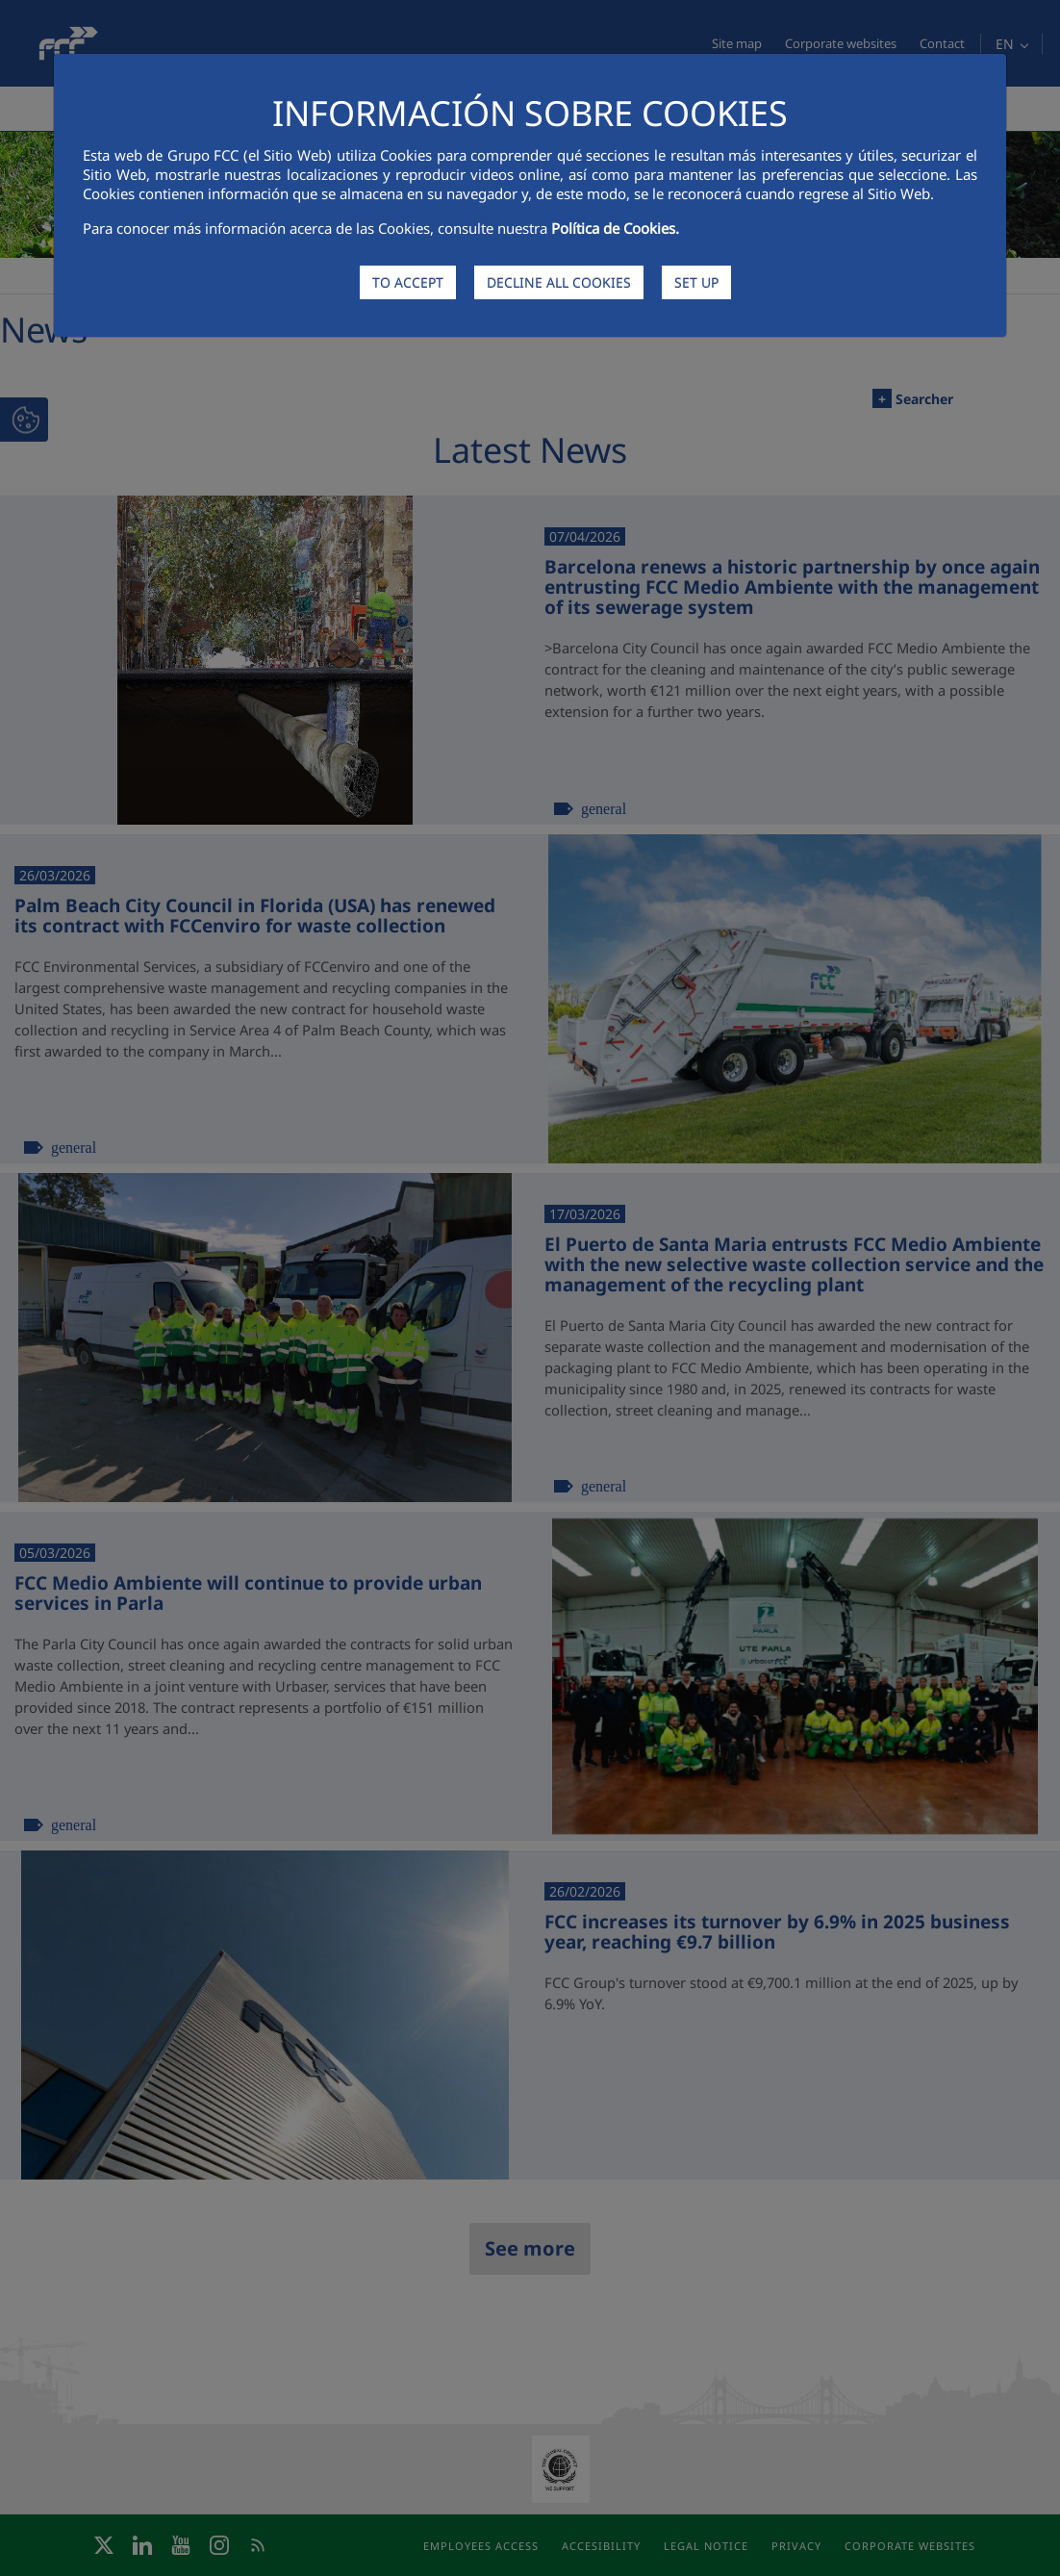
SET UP (696, 282)
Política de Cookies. (615, 228)
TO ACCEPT (407, 282)
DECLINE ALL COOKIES (559, 282)
